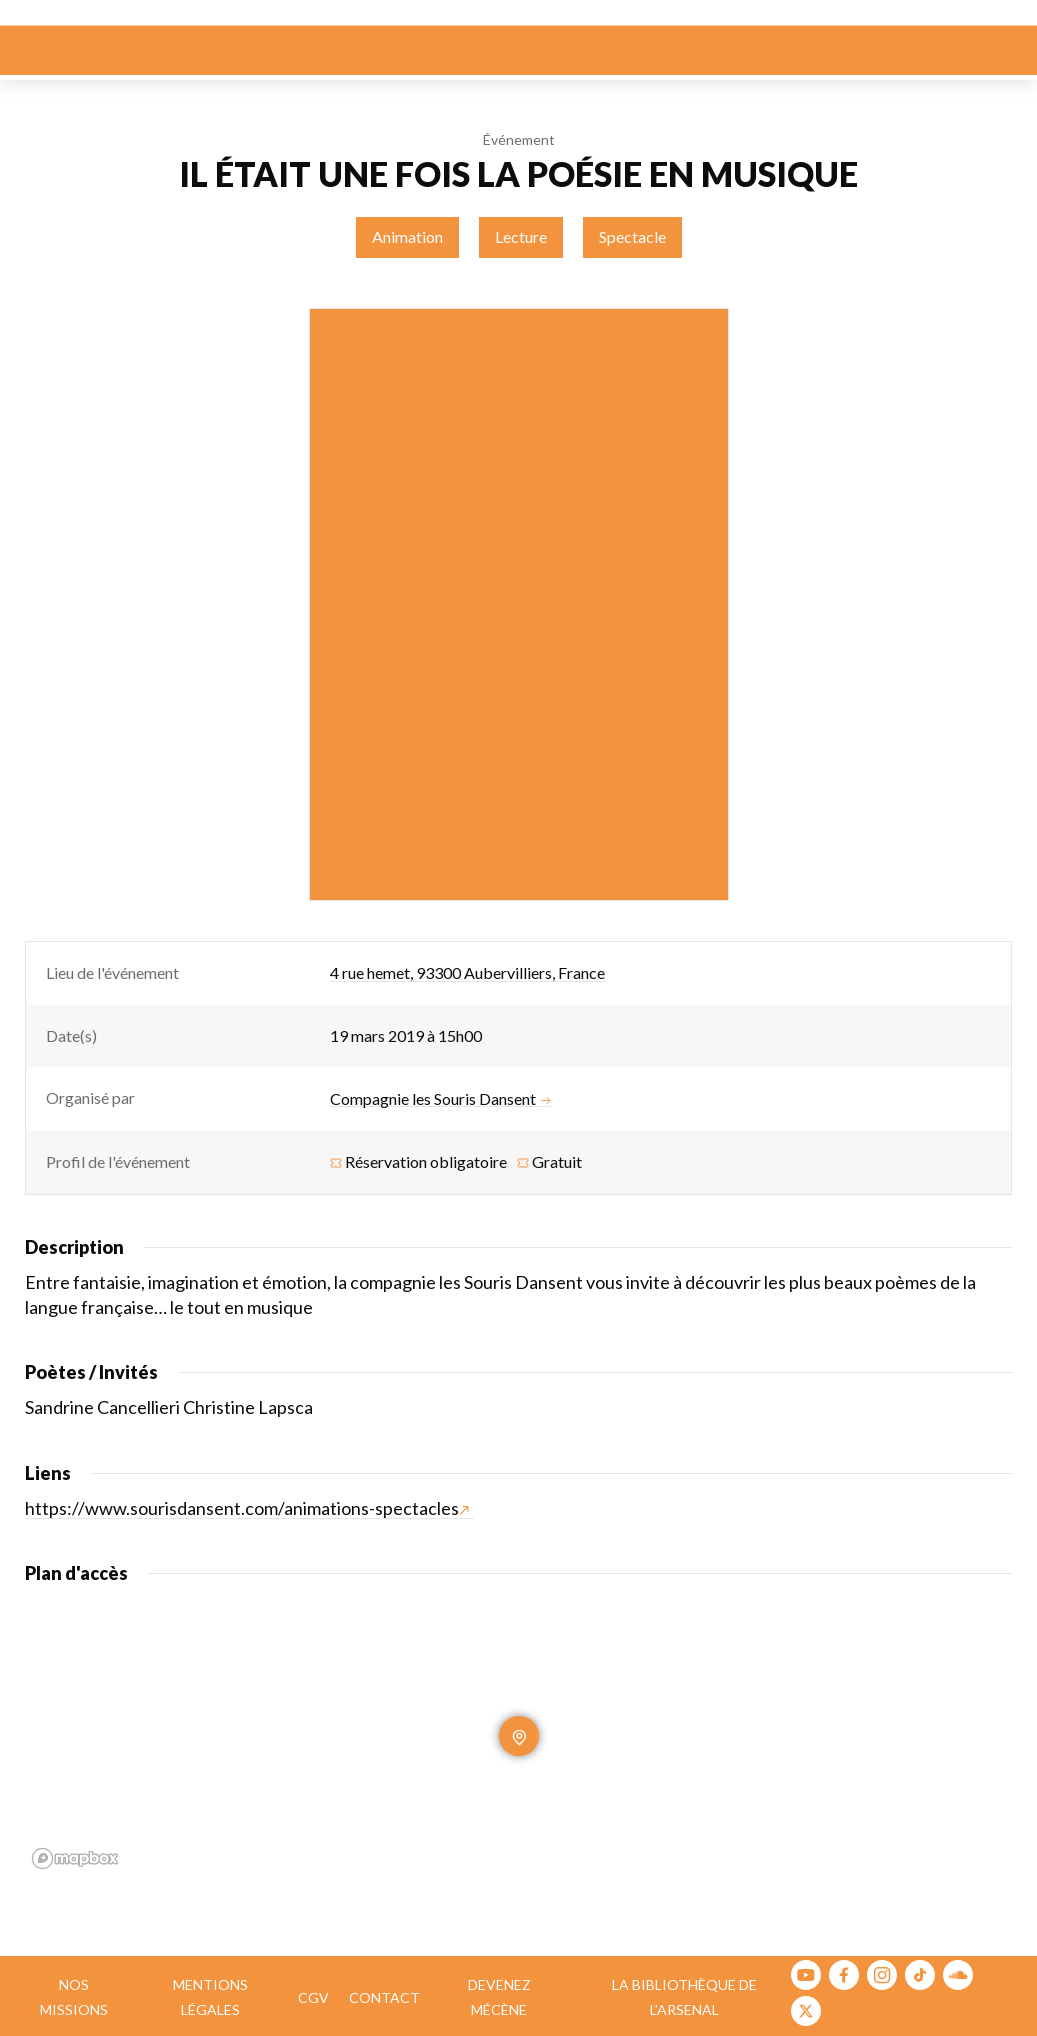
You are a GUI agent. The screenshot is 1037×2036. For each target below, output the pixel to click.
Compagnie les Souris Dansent (440, 1099)
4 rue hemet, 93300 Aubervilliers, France (467, 972)
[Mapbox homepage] (75, 1858)
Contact (384, 1997)
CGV (313, 1997)
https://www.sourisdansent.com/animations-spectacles (247, 1508)
